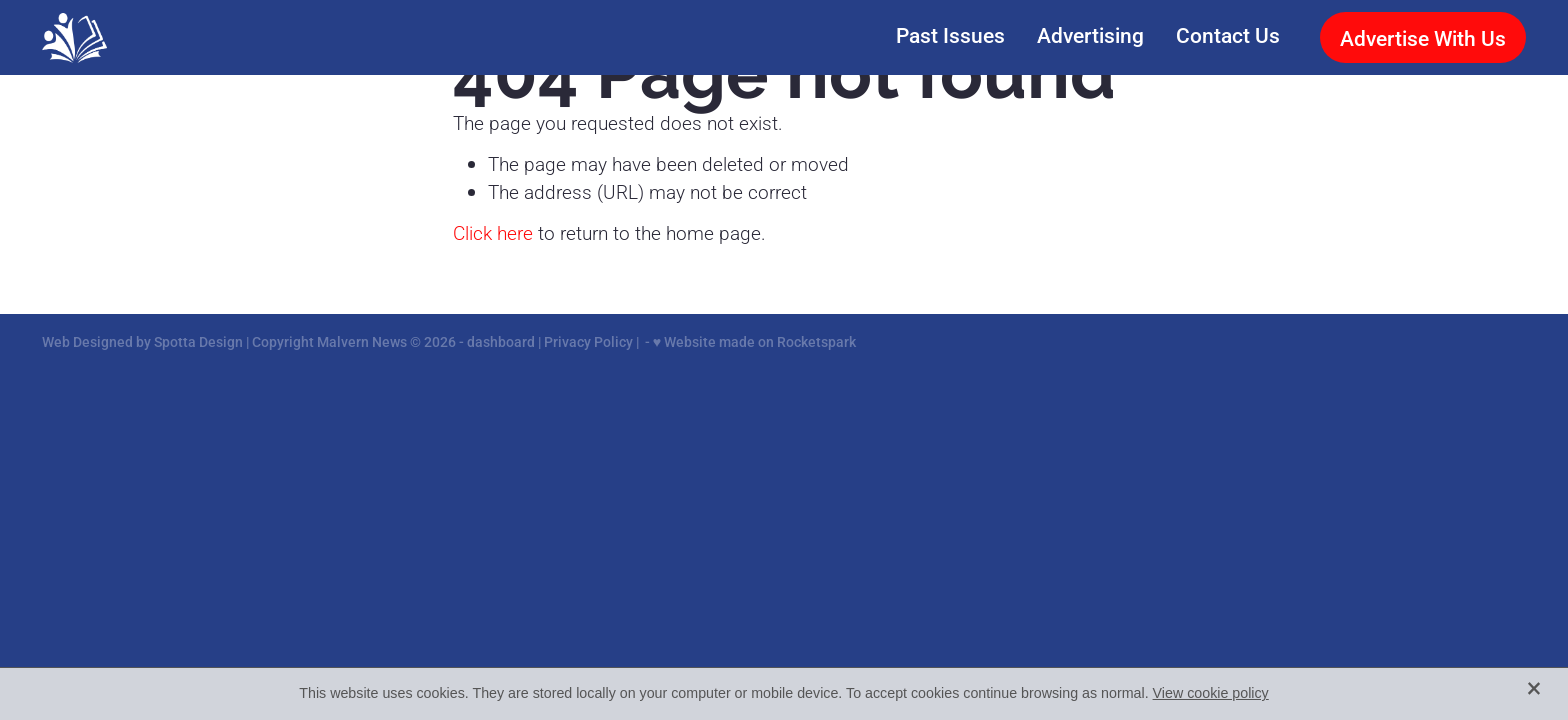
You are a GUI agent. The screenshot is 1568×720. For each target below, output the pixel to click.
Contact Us (1228, 34)
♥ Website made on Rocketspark (754, 341)
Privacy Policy (588, 341)
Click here (493, 232)
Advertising (1090, 34)
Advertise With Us (1423, 37)
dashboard (501, 341)
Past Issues (950, 34)
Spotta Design (198, 341)
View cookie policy (1211, 693)
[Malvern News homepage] (190, 38)
